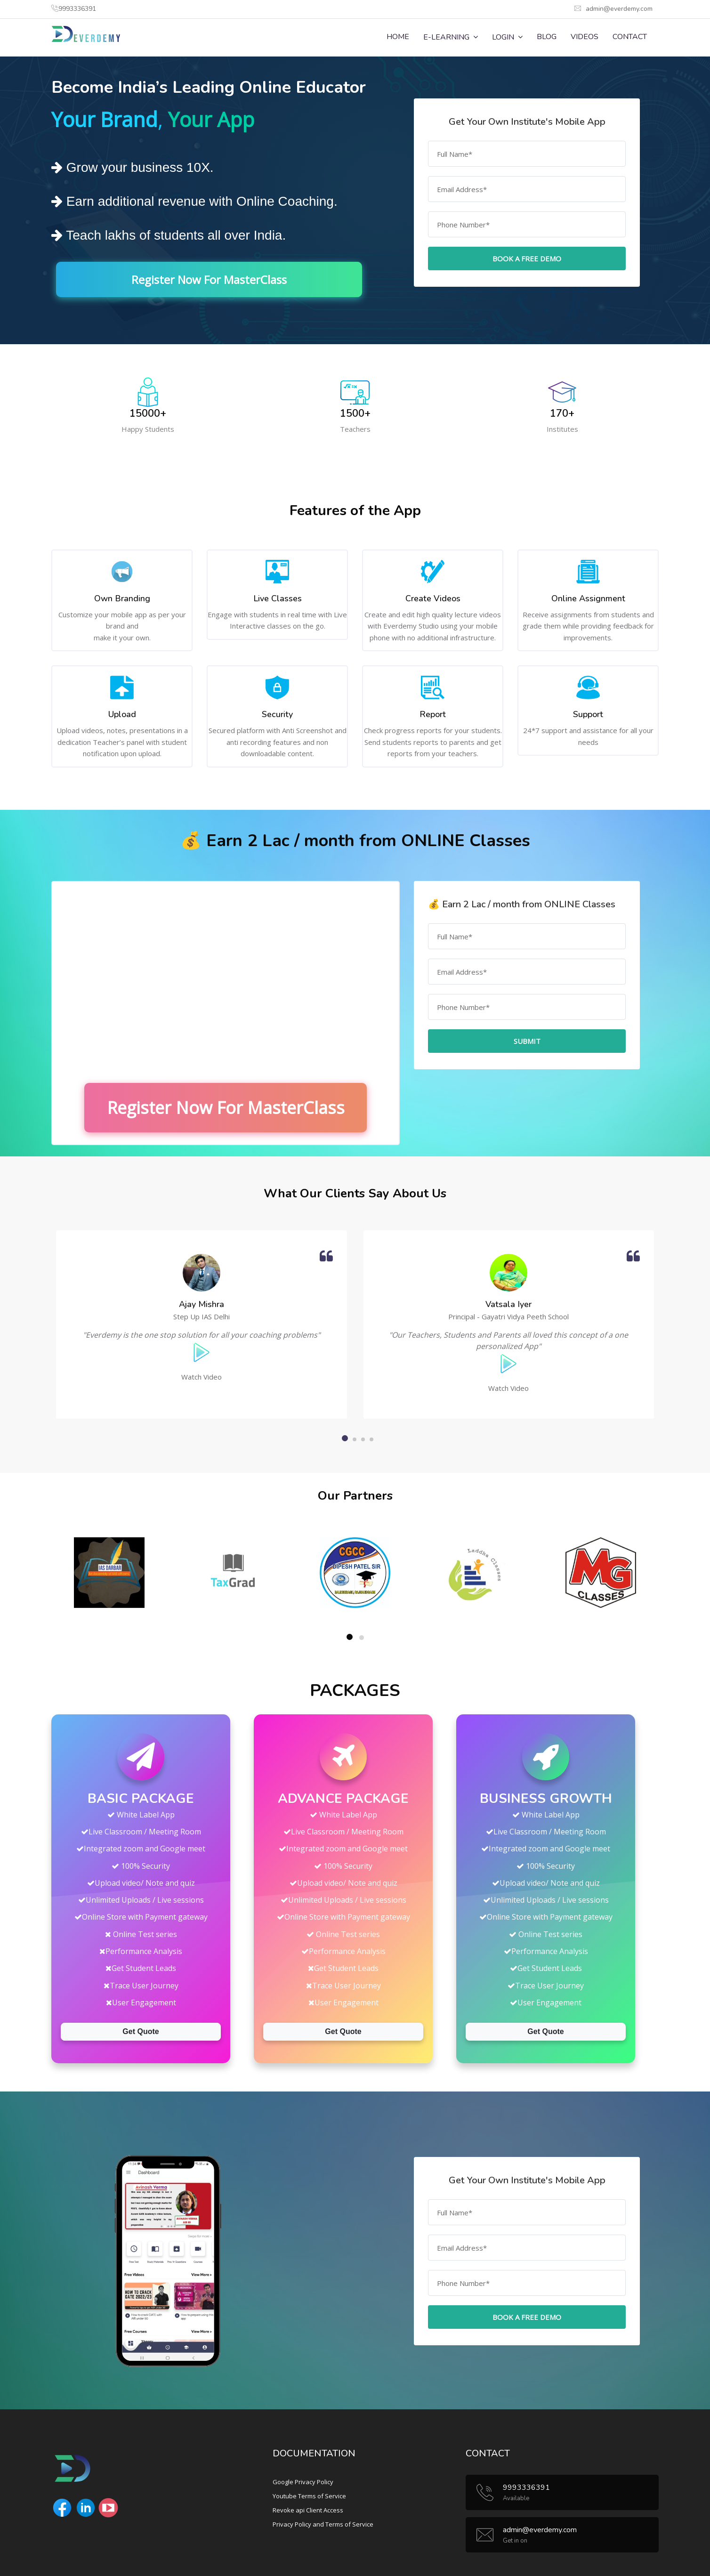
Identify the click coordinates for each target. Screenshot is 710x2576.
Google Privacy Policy (303, 2482)
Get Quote (140, 2031)
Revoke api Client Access (308, 2510)
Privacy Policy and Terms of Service (323, 2524)
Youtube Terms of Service (309, 2496)
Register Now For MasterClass (209, 279)
